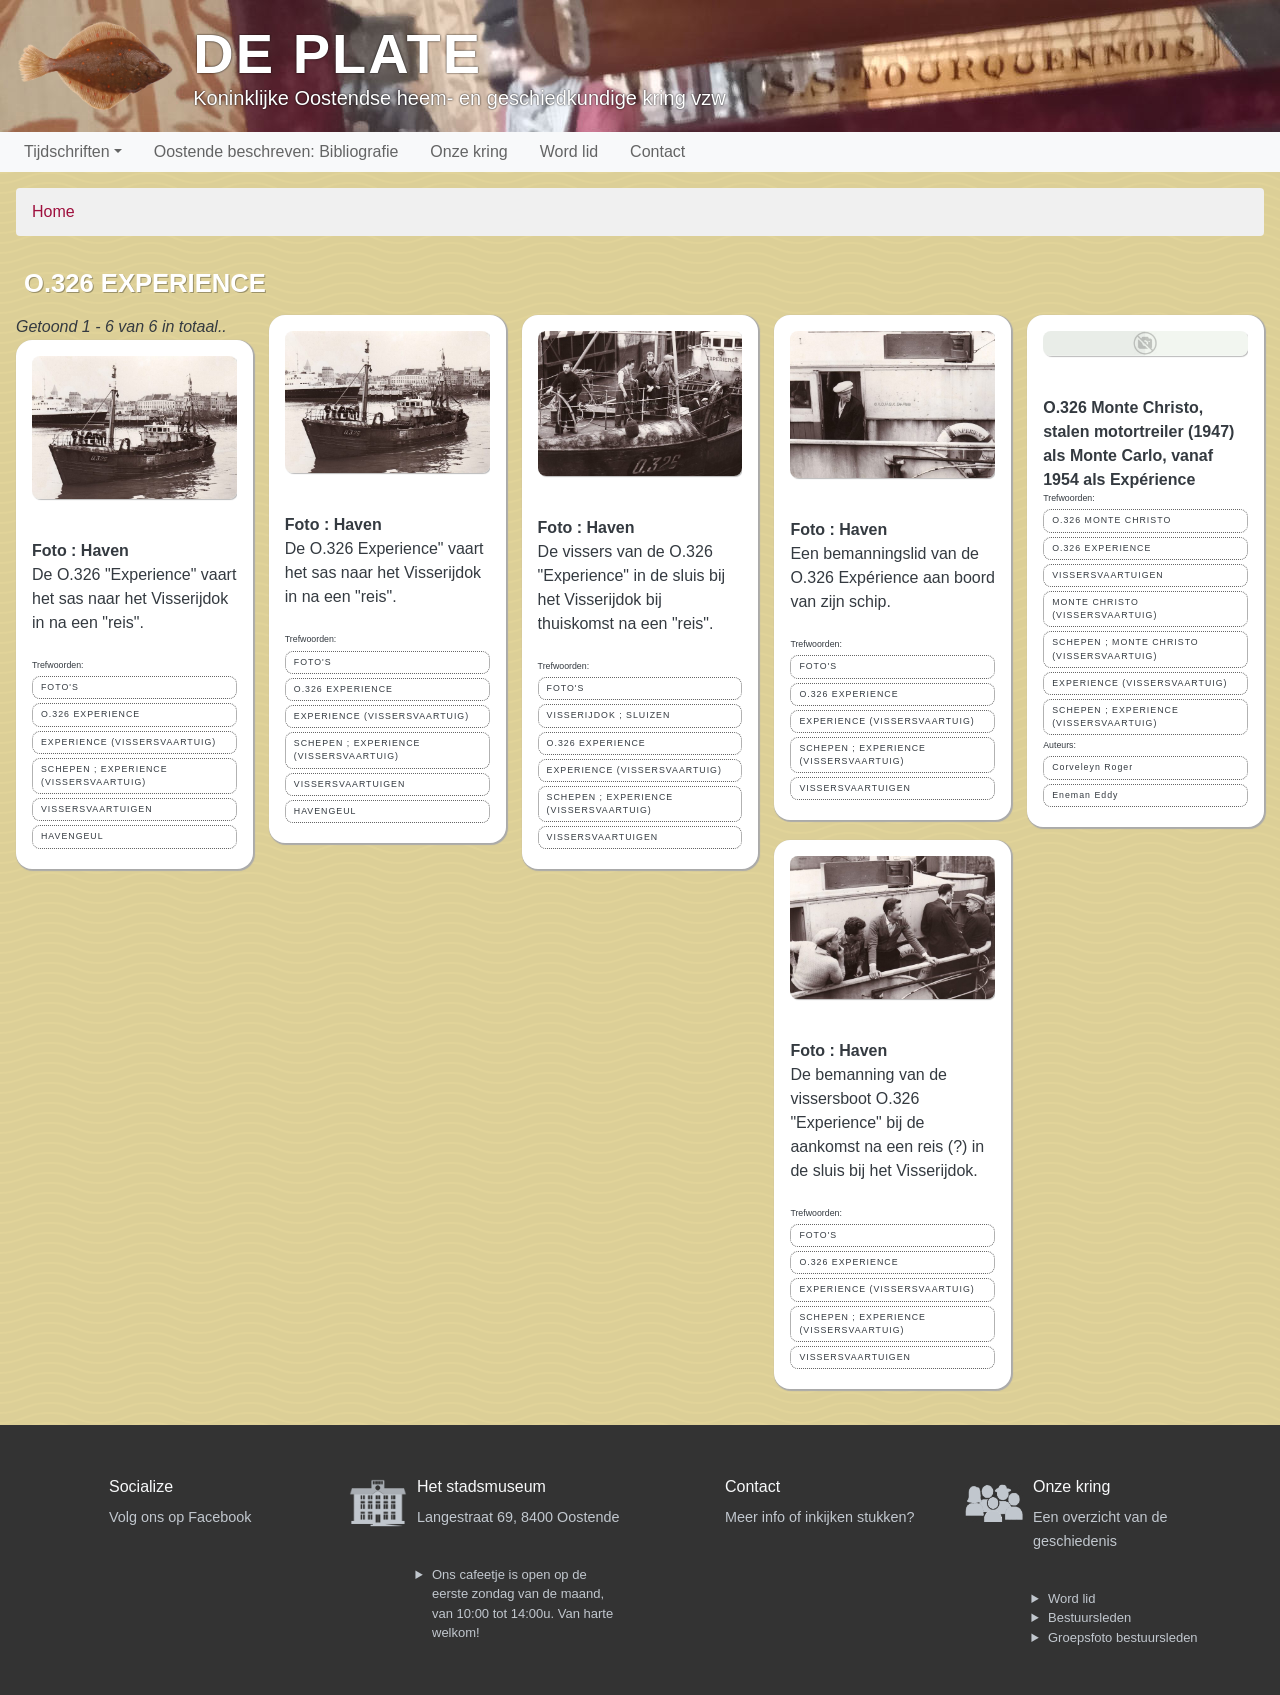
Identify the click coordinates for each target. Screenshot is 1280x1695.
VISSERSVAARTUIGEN (97, 809)
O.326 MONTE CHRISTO (1111, 520)
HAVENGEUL (72, 836)
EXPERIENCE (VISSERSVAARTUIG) (128, 742)
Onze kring (468, 151)
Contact (657, 151)
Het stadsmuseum (481, 1486)
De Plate (337, 53)
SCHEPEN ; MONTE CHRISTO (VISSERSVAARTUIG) (1125, 648)
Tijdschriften (67, 151)
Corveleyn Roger (1092, 767)
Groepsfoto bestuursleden (1123, 1637)
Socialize (141, 1486)
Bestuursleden (1089, 1617)
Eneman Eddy (1085, 795)
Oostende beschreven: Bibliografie (276, 151)
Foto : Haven (80, 550)
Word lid (569, 151)
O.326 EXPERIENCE (90, 714)
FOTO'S (60, 687)
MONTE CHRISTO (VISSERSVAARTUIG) (1104, 608)
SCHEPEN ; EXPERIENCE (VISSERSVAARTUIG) (104, 775)
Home (53, 211)
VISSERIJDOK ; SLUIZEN (609, 715)
